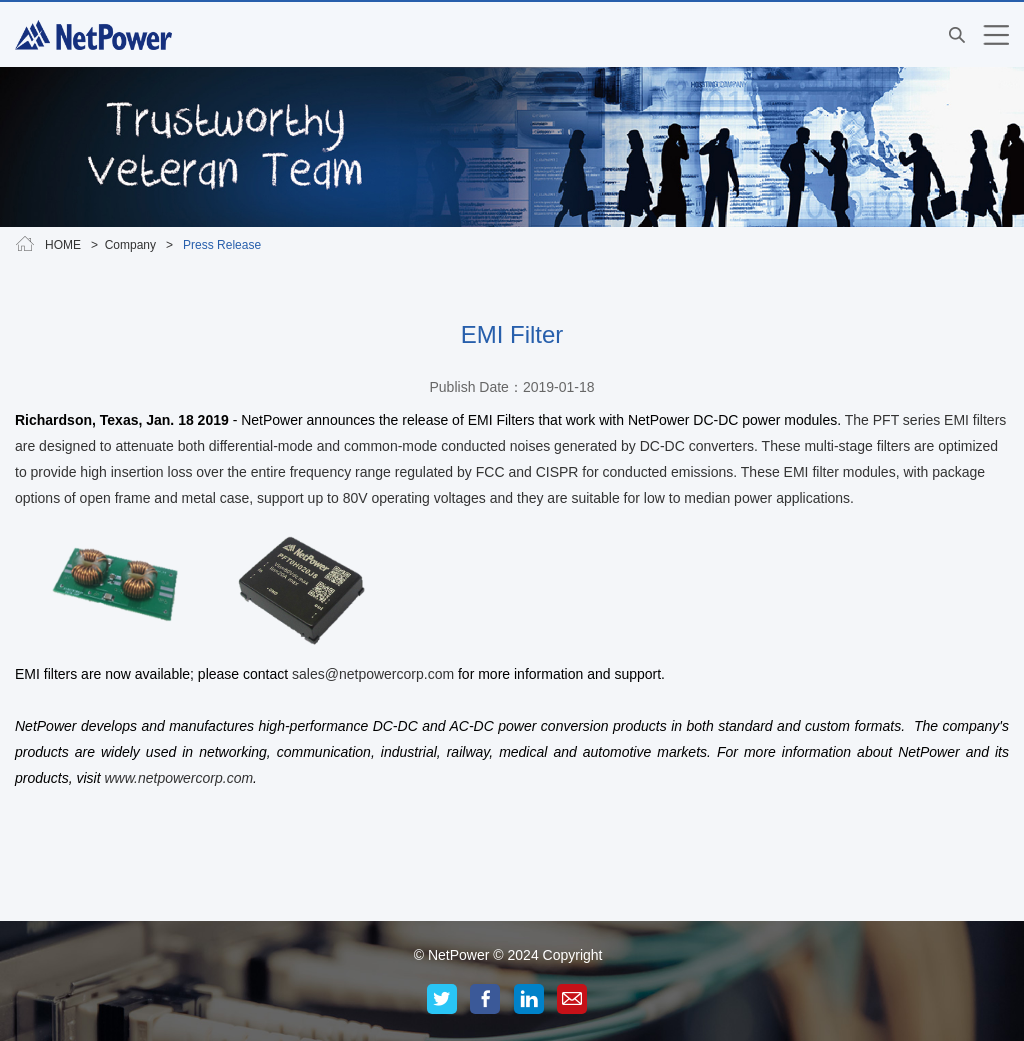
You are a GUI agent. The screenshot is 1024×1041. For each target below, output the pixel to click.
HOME (63, 245)
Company (130, 245)
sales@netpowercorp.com (373, 674)
